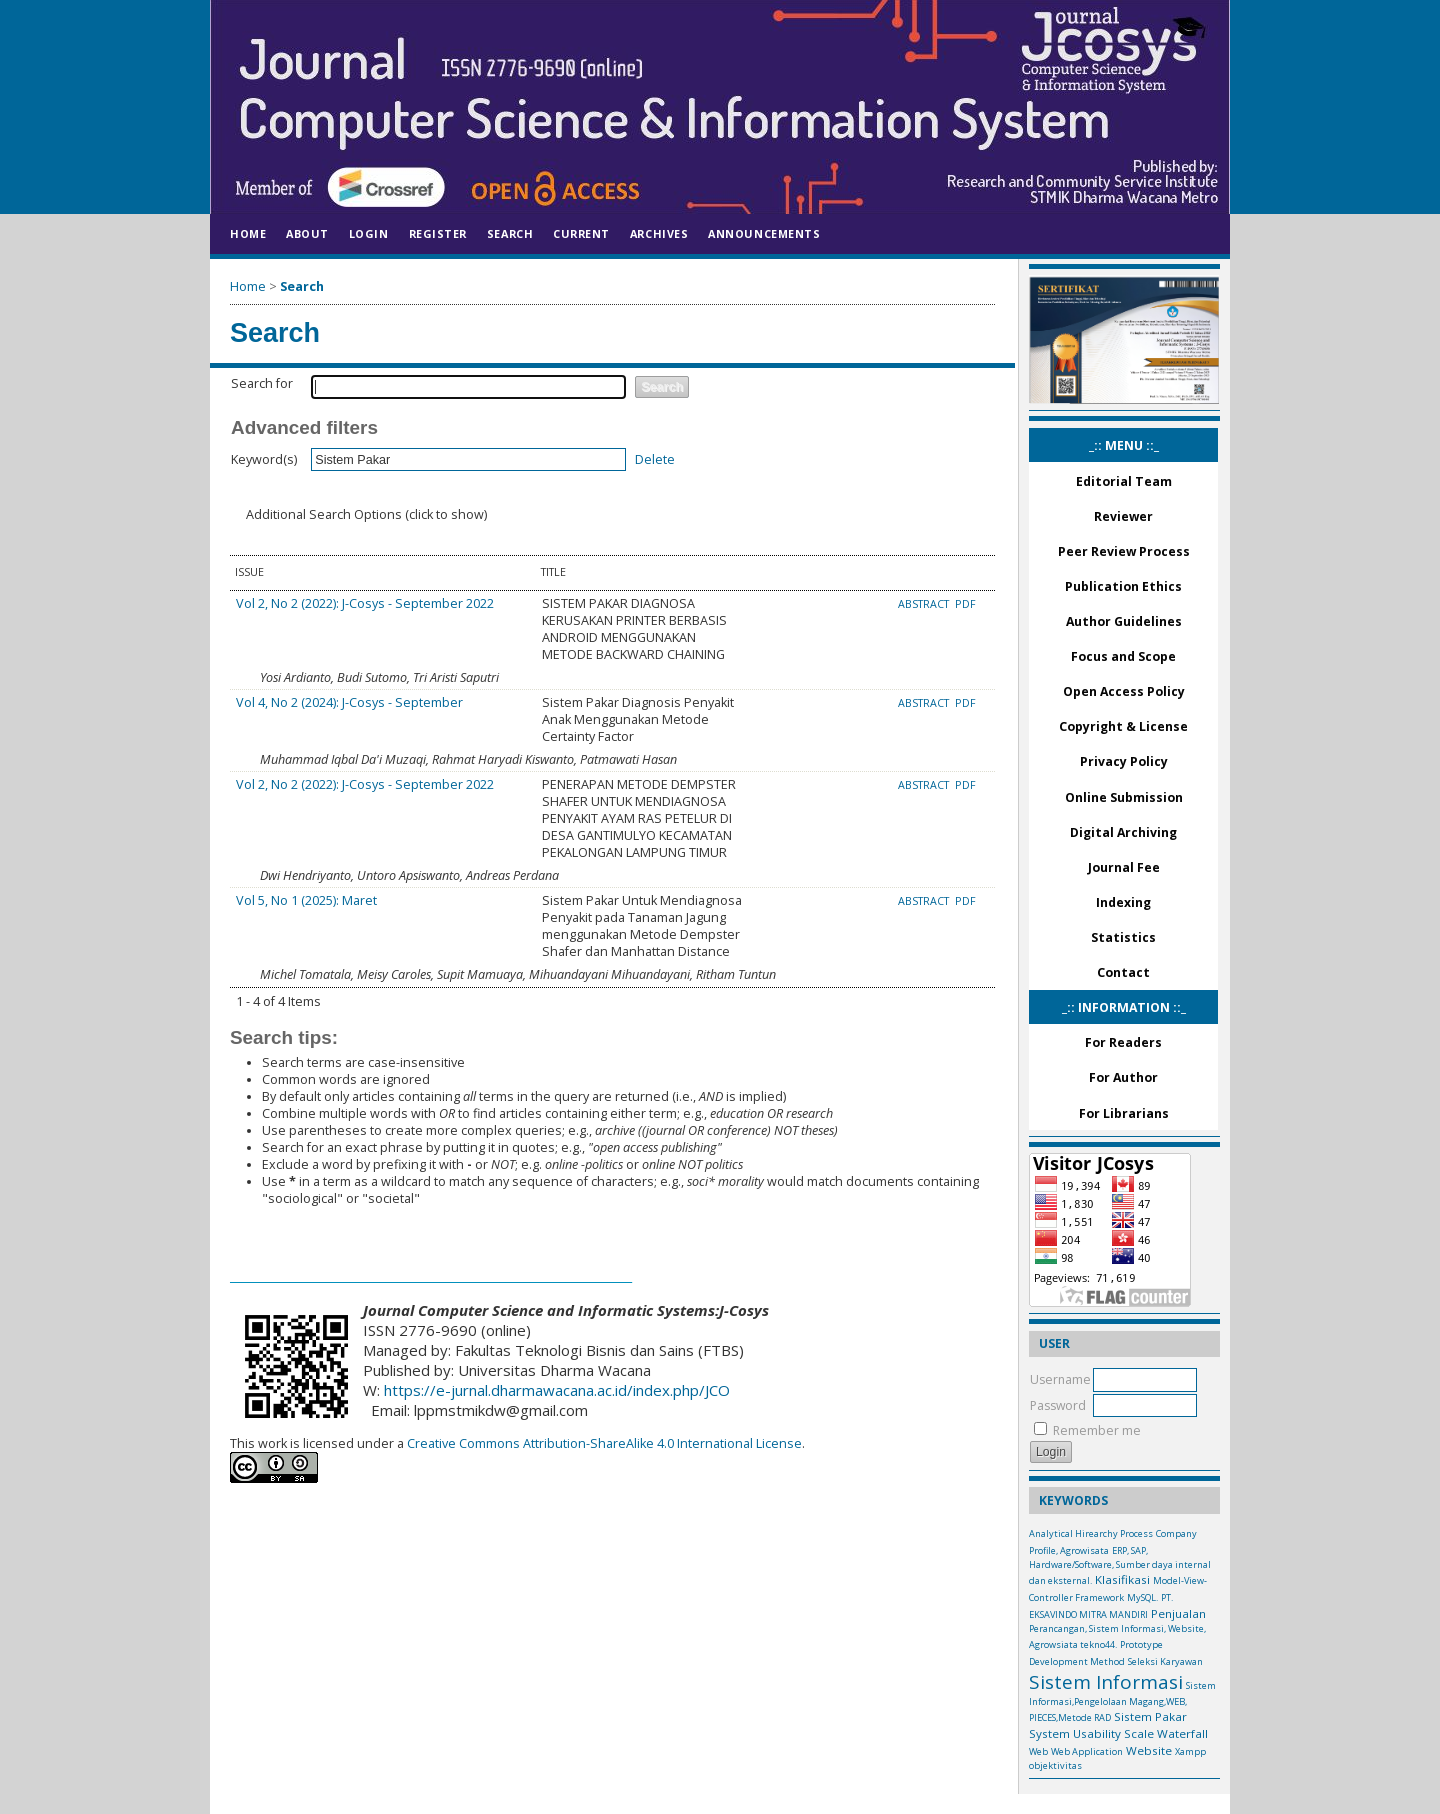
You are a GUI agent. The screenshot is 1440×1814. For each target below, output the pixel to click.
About (307, 233)
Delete (655, 459)
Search (510, 233)
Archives (659, 233)
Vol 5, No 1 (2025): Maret (306, 900)
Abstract (925, 604)
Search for (262, 383)
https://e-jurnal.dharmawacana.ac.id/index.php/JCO (557, 1390)
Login (369, 233)
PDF (965, 604)
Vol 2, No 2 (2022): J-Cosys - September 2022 (365, 603)
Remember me (1097, 1430)
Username (1060, 1379)
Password (1058, 1405)
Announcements (764, 233)
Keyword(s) (264, 459)
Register (438, 233)
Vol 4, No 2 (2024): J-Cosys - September (349, 702)
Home (248, 233)
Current (581, 233)
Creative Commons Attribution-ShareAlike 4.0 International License (603, 1443)
